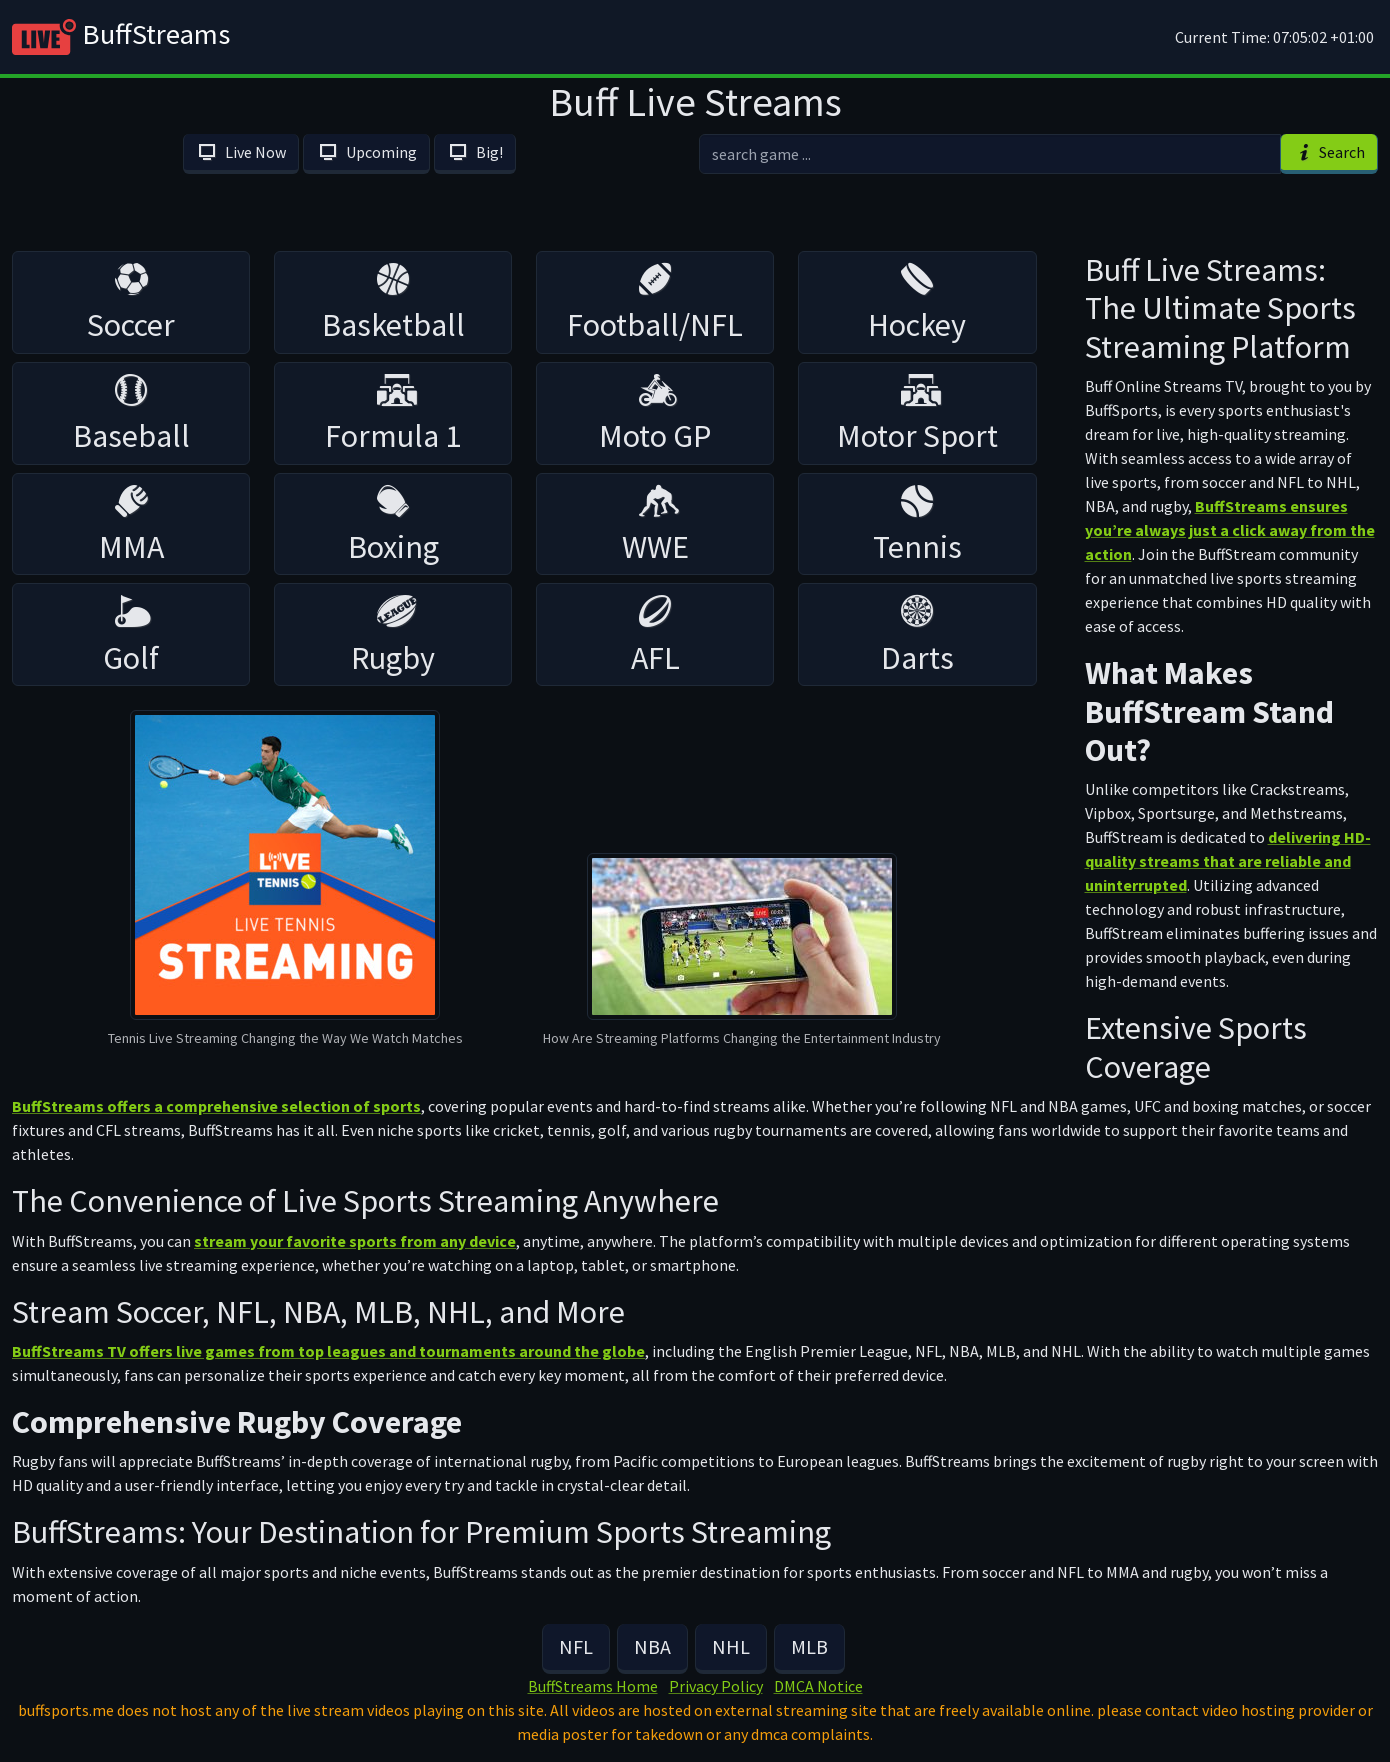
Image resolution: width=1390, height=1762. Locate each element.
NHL (731, 1646)
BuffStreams (121, 37)
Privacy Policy (716, 1686)
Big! (475, 152)
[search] (990, 154)
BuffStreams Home (593, 1686)
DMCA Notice (818, 1686)
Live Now (241, 152)
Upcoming (366, 152)
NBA (652, 1646)
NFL (576, 1646)
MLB (809, 1646)
